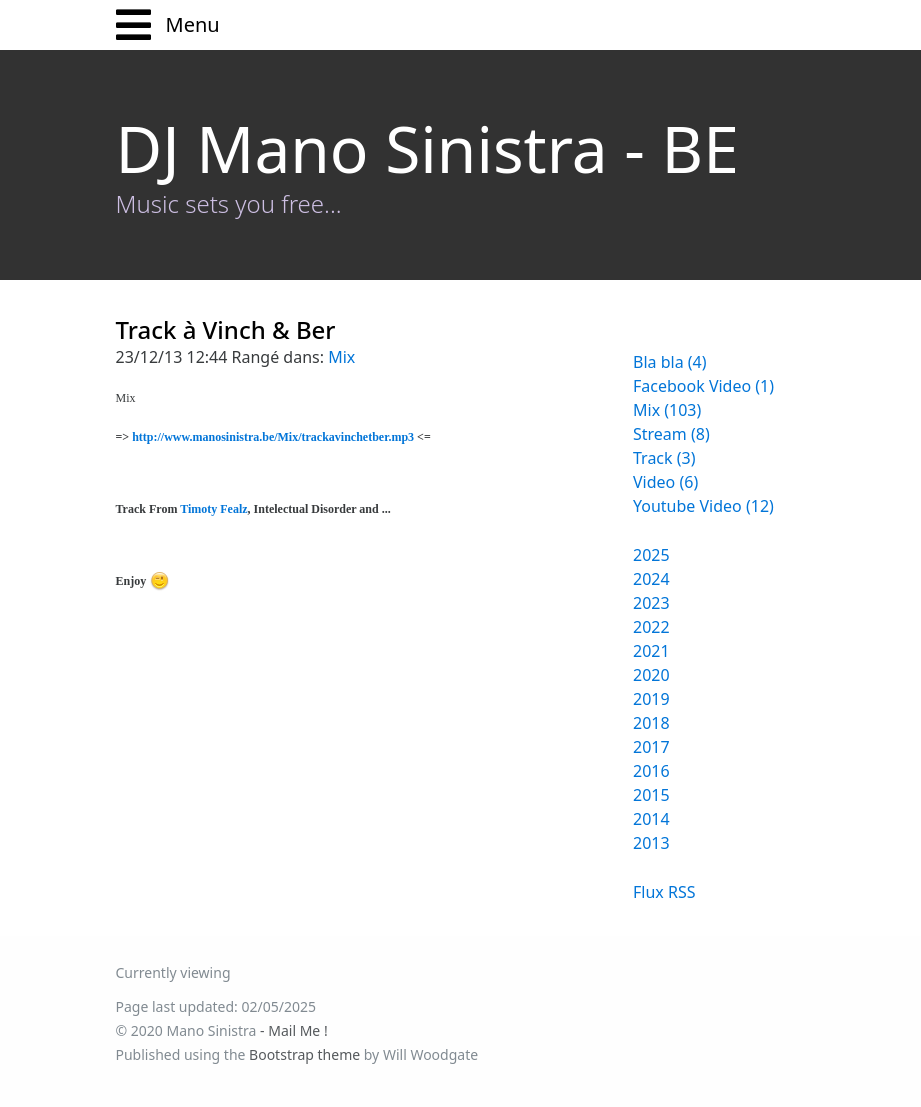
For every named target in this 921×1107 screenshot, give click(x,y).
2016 (651, 771)
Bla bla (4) (670, 362)
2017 (651, 747)
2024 (651, 579)
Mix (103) (667, 410)
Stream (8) (671, 434)
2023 (651, 603)
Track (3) (664, 458)
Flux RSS (664, 892)
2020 (651, 675)
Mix (341, 357)
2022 (651, 627)
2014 (651, 819)
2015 (651, 795)
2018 (651, 723)
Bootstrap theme (304, 1054)
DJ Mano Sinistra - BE (427, 148)
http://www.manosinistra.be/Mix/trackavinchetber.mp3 (273, 437)
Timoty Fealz (213, 509)
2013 (651, 843)
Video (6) (665, 482)
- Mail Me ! (294, 1030)
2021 (651, 651)
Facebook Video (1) (703, 386)
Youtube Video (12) (703, 506)
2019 (651, 699)
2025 (651, 555)
